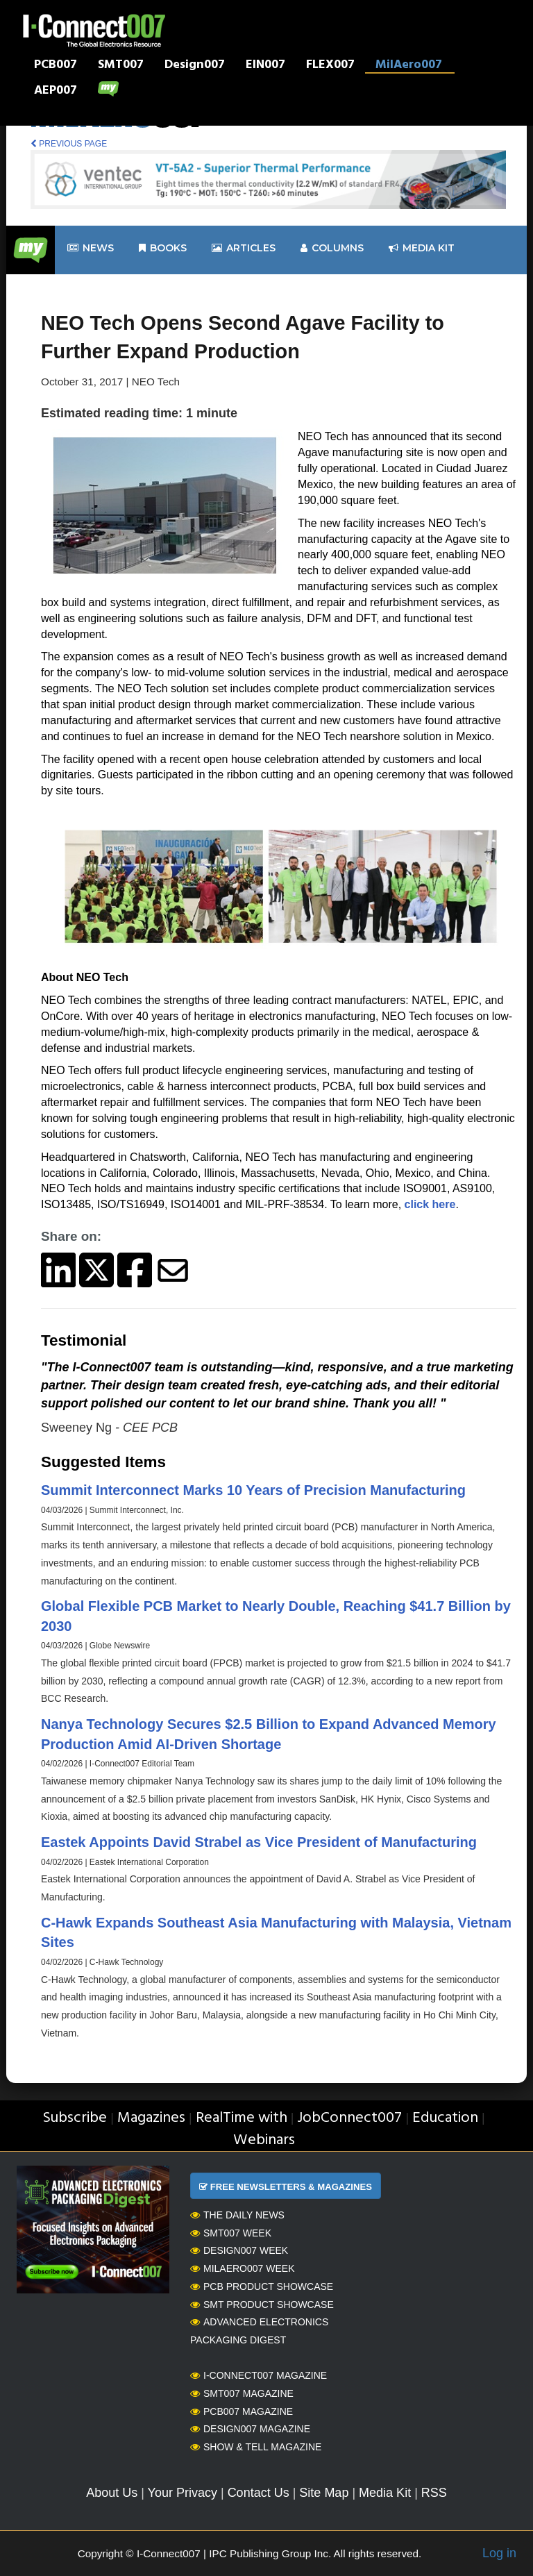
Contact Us (258, 2493)
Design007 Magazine (250, 2428)
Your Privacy (182, 2493)
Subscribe (74, 2118)
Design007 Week (239, 2250)
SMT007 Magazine (242, 2393)
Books (163, 248)
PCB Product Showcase (261, 2286)
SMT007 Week (230, 2233)
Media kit (422, 248)
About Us (111, 2493)
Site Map (323, 2493)
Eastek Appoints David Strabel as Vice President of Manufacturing (259, 1842)
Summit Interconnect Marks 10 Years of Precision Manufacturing (253, 1490)
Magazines (151, 2118)
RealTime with (241, 2118)
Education (445, 2118)
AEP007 (55, 91)
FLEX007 (330, 66)
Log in (499, 2553)
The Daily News (237, 2214)
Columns (332, 248)
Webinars (264, 2140)
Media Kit (385, 2493)
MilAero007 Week (242, 2268)
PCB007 (55, 66)
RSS (434, 2493)
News (90, 248)
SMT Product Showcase (262, 2304)
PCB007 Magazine (241, 2411)
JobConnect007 (349, 2118)
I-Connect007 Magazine (258, 2375)
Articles (244, 248)
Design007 (194, 66)
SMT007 (121, 66)
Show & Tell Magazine (255, 2446)
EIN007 (265, 66)
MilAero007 (408, 66)
